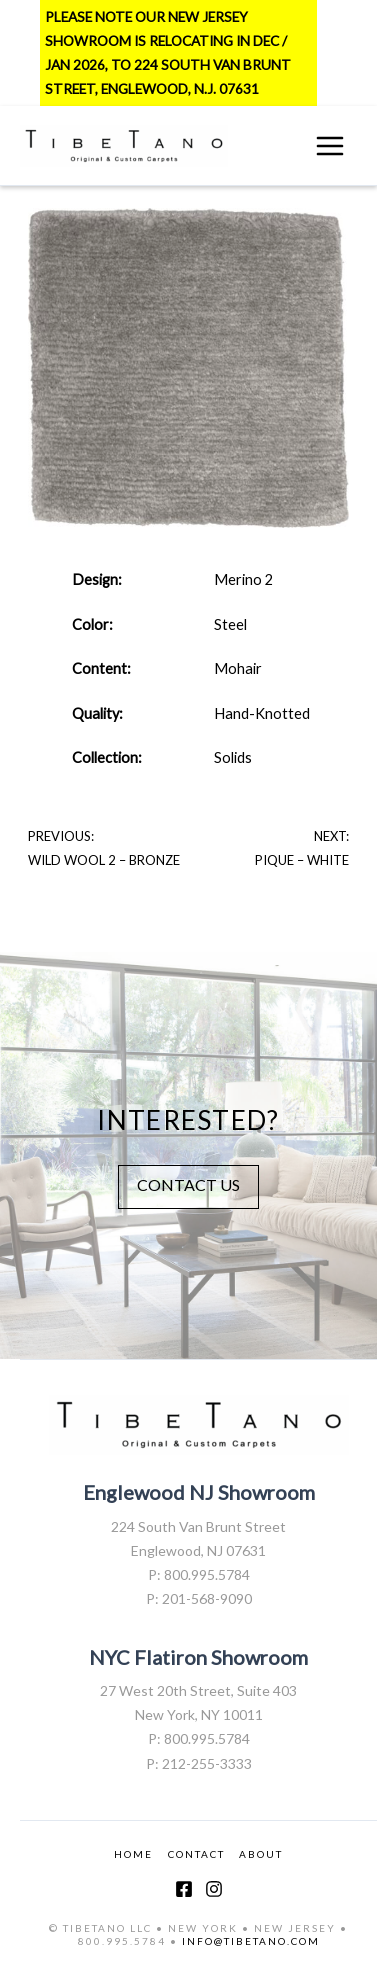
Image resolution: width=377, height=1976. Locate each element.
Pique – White (302, 860)
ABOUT (261, 1854)
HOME (133, 1854)
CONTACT (196, 1854)
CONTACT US (188, 1184)
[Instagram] (214, 1889)
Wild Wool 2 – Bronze (104, 860)
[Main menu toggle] (330, 146)
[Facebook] (184, 1889)
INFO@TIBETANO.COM (251, 1941)
